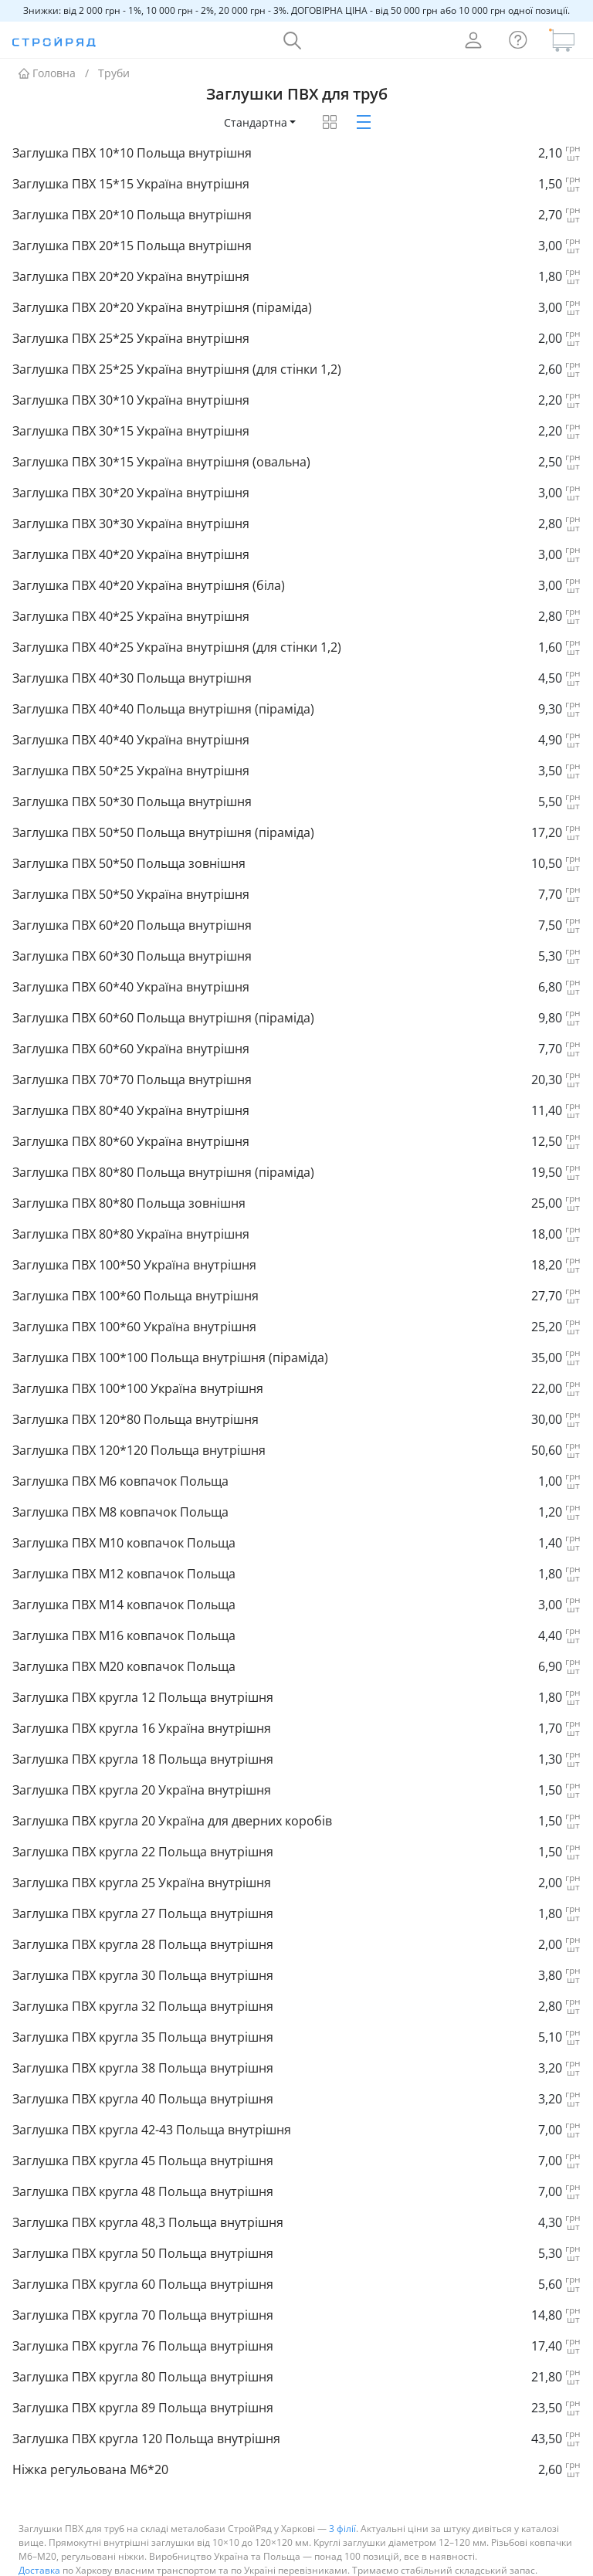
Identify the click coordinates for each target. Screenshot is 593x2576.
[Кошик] (562, 18)
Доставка (39, 2548)
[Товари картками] (363, 100)
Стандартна (255, 100)
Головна (47, 51)
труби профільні (175, 2562)
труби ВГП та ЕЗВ (386, 2562)
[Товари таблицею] (329, 100)
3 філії (342, 2506)
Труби (114, 51)
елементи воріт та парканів (279, 2562)
